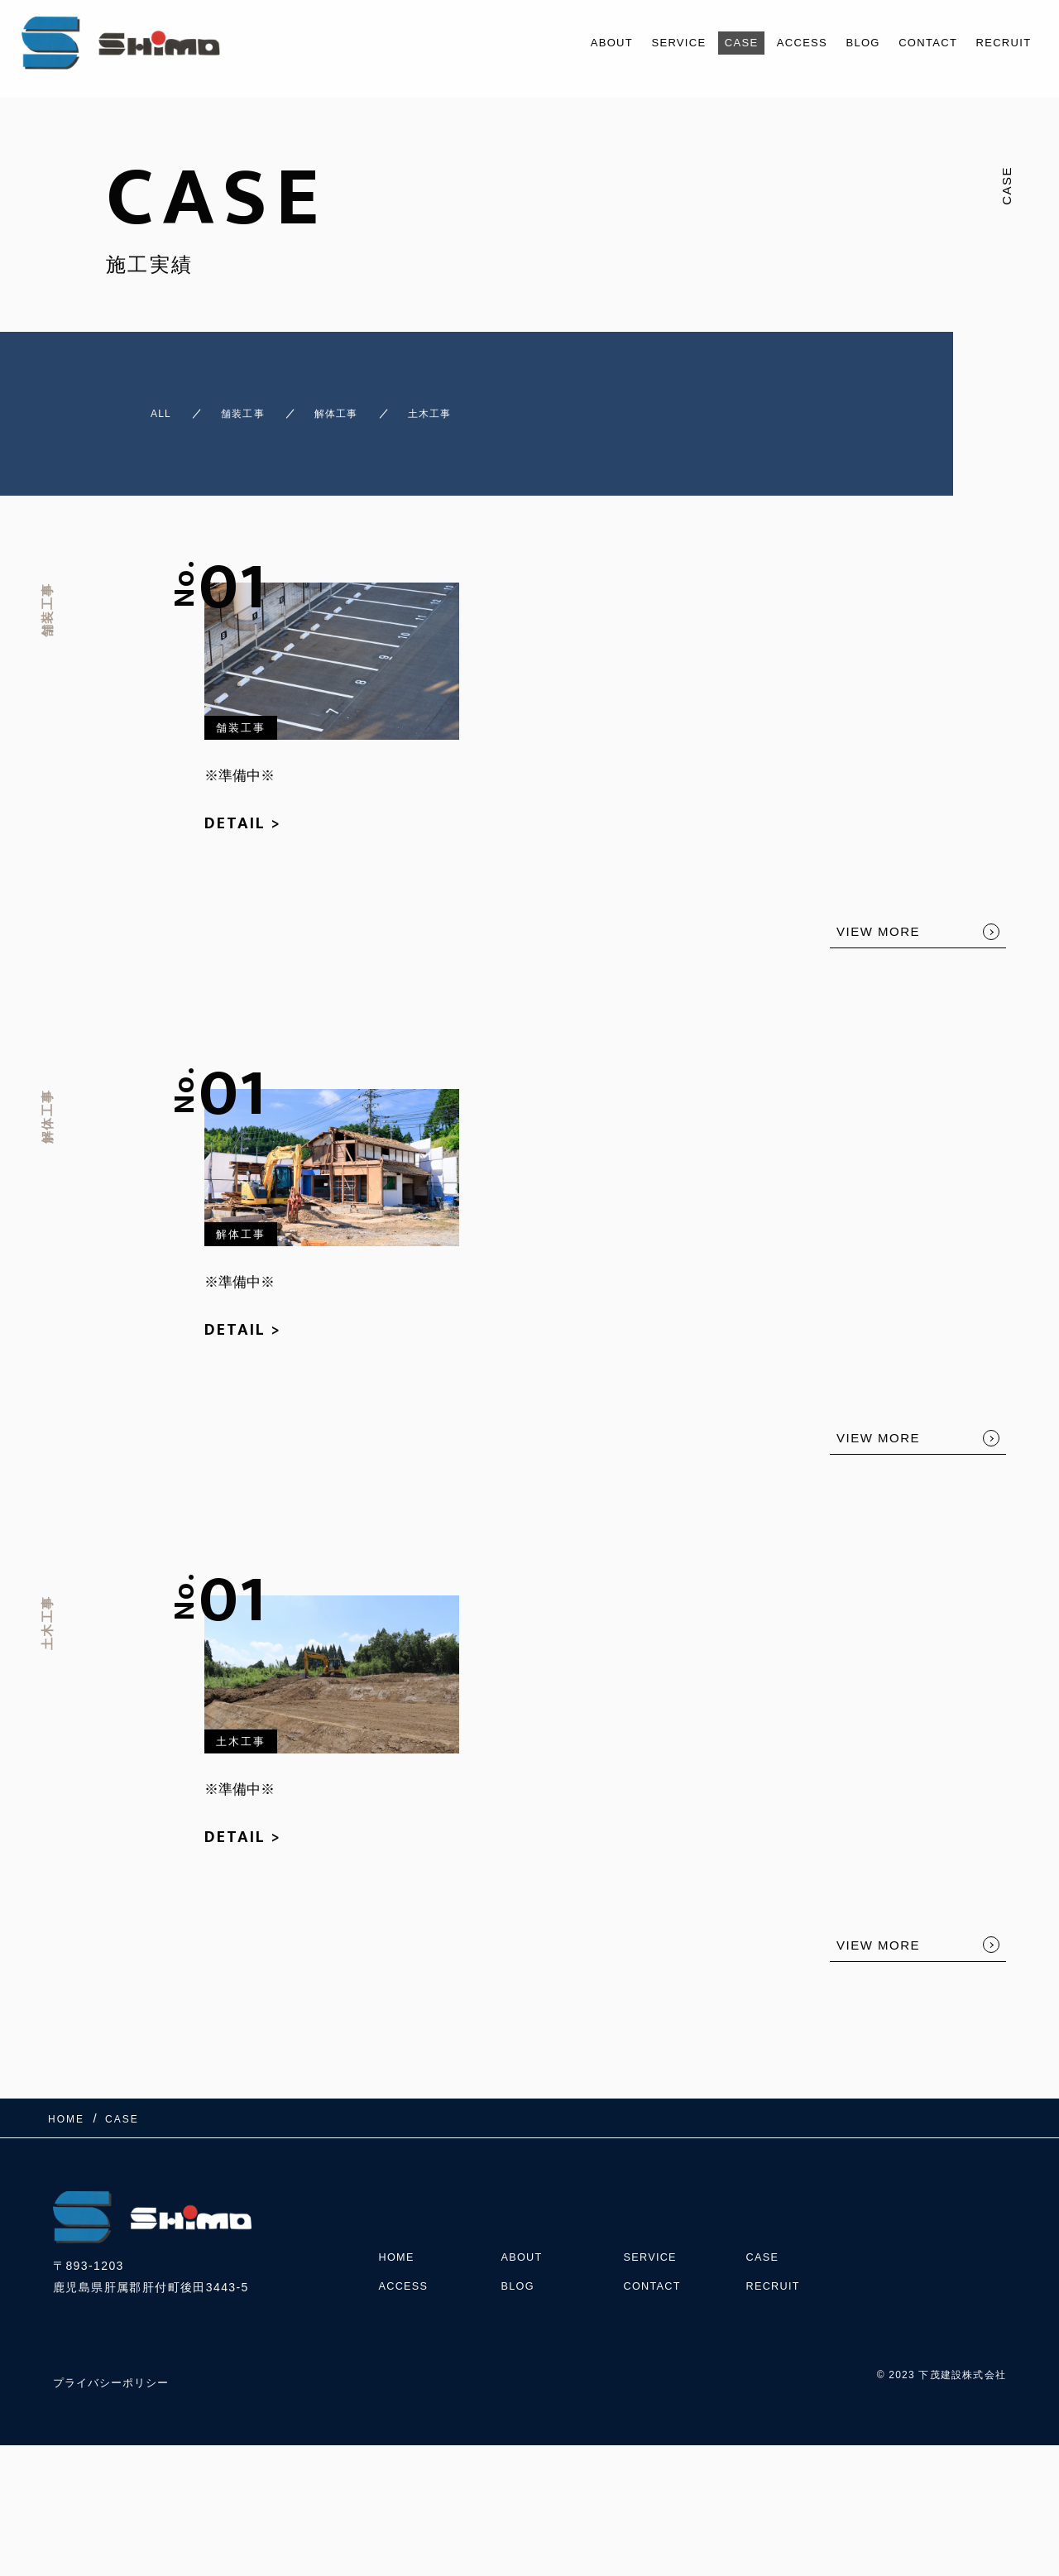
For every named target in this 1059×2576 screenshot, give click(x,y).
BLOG (843, 43)
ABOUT (563, 43)
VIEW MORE (878, 916)
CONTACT (915, 43)
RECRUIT (999, 43)
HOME (399, 2226)
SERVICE (638, 43)
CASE (708, 43)
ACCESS (775, 43)
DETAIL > (242, 808)
